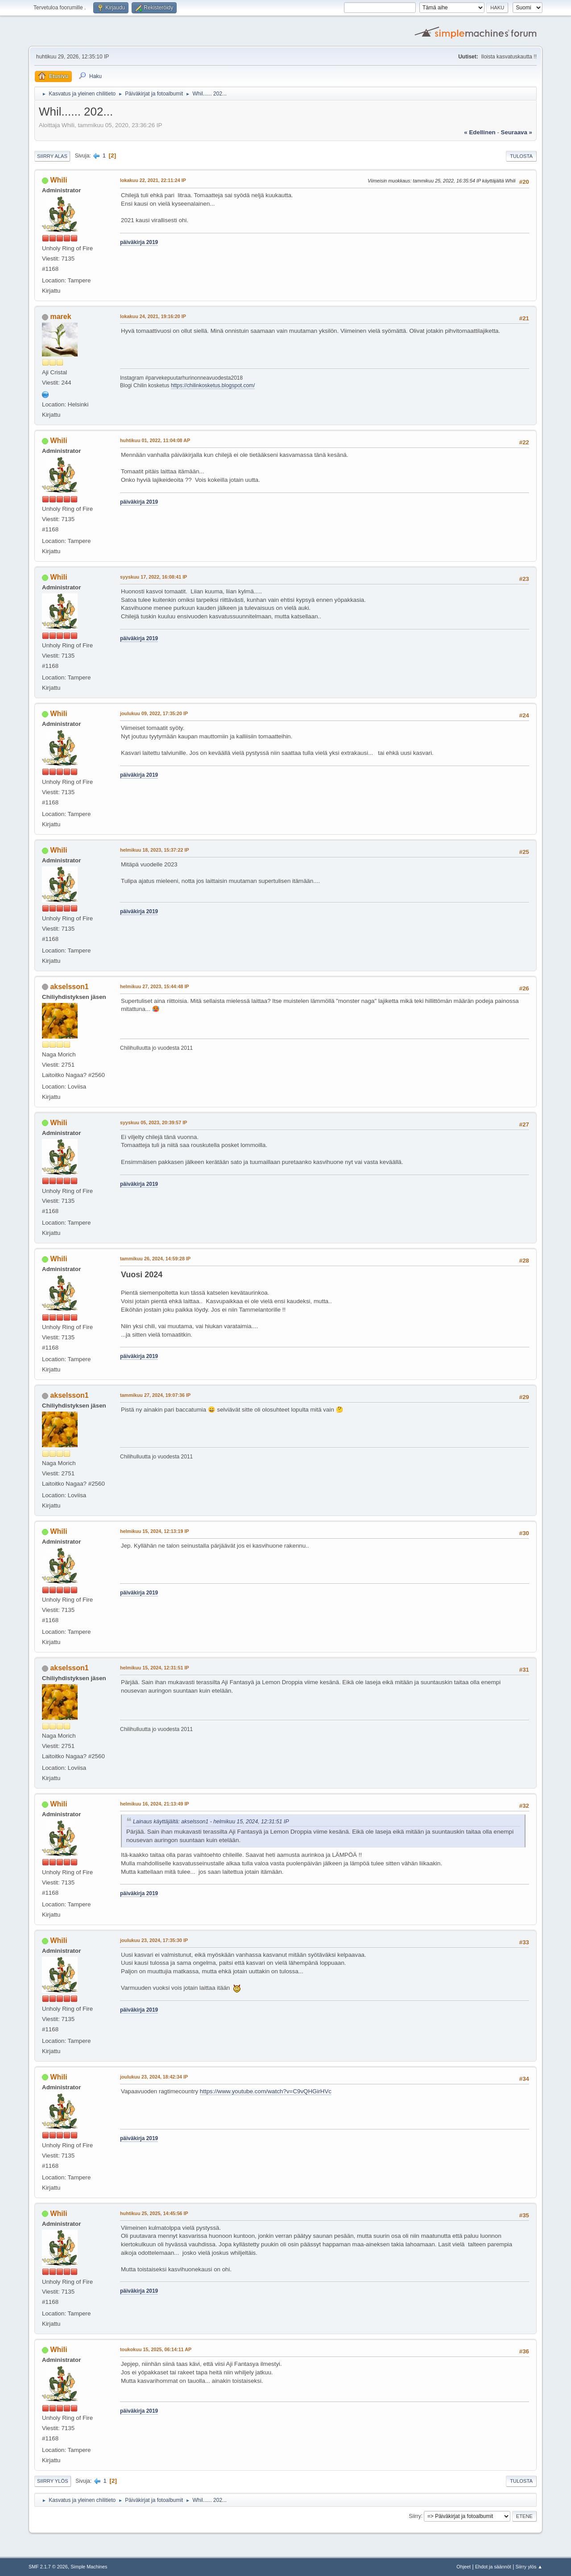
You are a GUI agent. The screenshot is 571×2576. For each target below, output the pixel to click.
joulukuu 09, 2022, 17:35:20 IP (154, 713)
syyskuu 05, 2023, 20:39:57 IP (153, 1122)
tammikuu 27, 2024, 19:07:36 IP (155, 1395)
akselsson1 (69, 986)
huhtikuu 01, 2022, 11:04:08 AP (155, 440)
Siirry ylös (52, 2481)
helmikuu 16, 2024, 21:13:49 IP (154, 1803)
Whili (58, 180)
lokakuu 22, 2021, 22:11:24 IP (153, 180)
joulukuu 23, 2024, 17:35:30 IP (154, 1940)
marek (60, 316)
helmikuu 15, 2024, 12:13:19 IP (154, 1531)
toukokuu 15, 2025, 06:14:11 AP (155, 2349)
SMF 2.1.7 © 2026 (48, 2566)
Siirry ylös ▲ (529, 2566)
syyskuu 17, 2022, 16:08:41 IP (153, 577)
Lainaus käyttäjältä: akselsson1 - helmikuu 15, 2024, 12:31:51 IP (211, 1821)
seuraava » (516, 132)
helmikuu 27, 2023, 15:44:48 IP (154, 986)
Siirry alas (52, 156)
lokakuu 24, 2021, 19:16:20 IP (153, 316)
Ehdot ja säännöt (493, 2566)
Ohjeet (463, 2566)
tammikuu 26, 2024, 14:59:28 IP (155, 1258)
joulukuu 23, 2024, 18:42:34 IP (154, 2076)
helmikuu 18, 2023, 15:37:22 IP (154, 850)
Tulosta (521, 156)
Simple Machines (88, 2566)
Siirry (415, 2516)
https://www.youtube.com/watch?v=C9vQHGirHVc (265, 2091)
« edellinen (479, 132)
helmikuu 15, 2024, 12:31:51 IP (154, 1667)
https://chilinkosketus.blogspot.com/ (213, 385)
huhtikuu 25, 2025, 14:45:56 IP (154, 2213)
